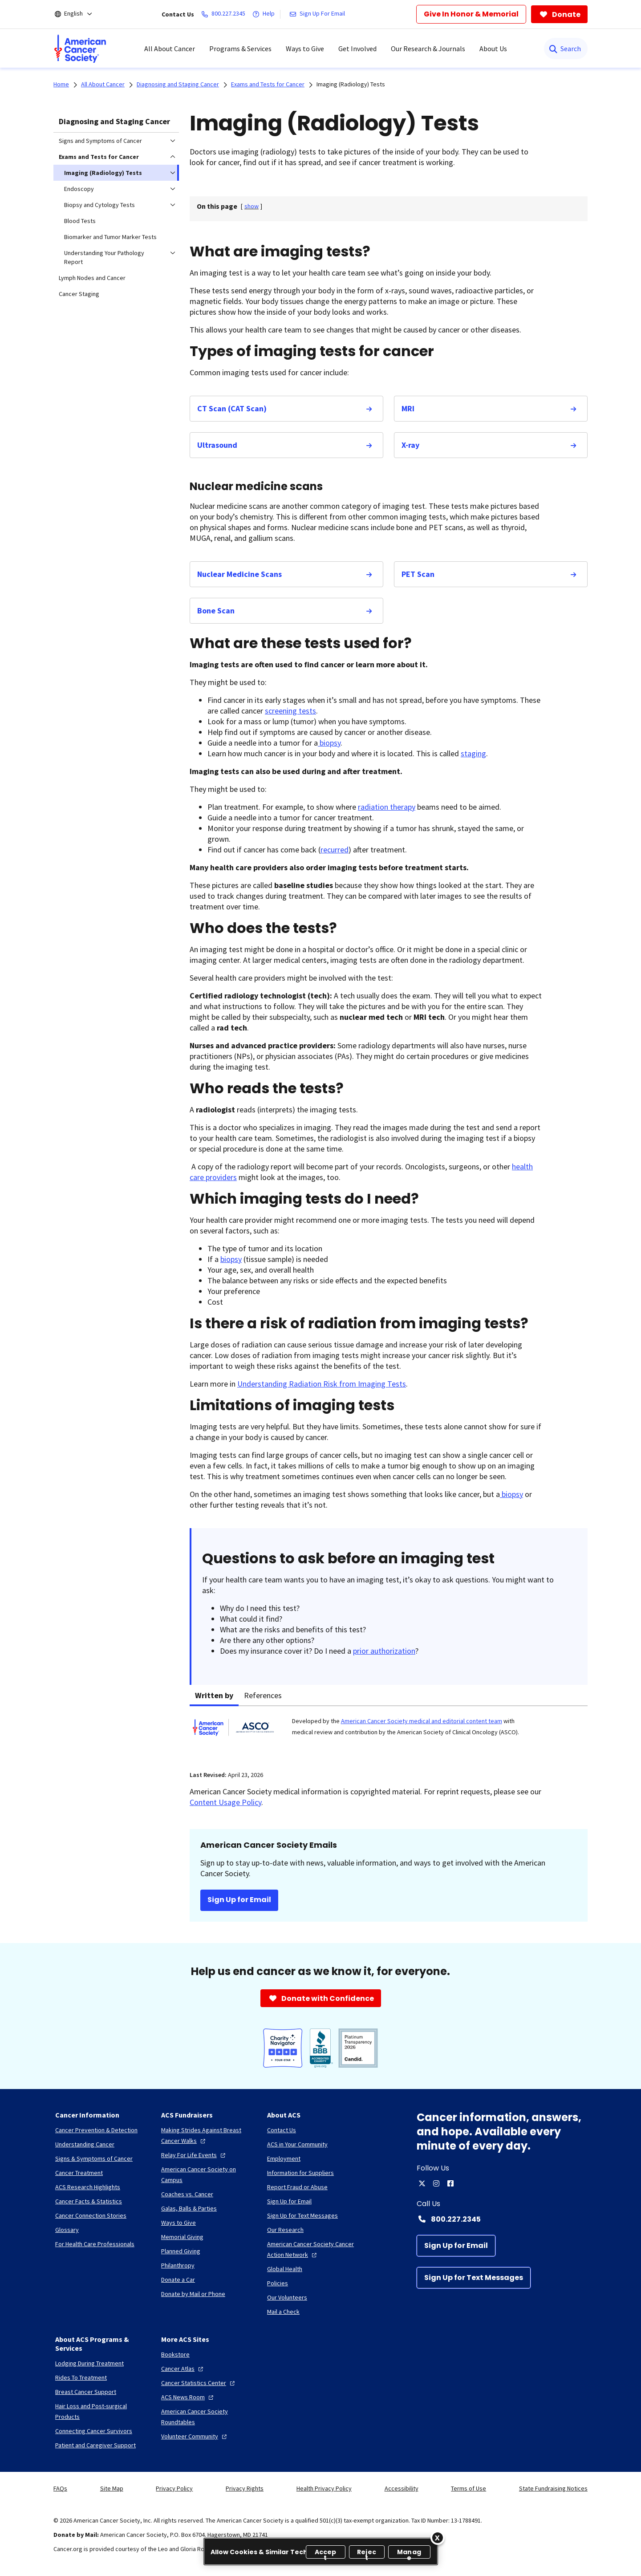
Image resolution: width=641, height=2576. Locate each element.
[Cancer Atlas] (183, 2368)
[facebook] (450, 2183)
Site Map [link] (111, 2488)
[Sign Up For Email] (319, 14)
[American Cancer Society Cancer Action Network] (313, 2249)
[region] (320, 2551)
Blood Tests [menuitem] (80, 221)
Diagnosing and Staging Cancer (114, 121)
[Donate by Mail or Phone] (193, 2293)
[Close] (437, 2538)
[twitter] (422, 2183)
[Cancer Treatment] (79, 2172)
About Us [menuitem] (493, 48)
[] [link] (251, 206)
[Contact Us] (281, 2130)
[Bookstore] (175, 2354)
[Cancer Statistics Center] (199, 2382)
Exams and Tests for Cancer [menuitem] (99, 157)
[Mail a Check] (283, 2311)
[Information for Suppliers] (300, 2172)
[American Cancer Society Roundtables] (207, 2416)
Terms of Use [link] (468, 2488)
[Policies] (277, 2283)
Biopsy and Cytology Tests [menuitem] (99, 205)
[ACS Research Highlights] (87, 2187)
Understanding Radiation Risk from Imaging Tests (321, 1384)
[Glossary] (67, 2229)
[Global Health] (284, 2269)
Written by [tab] (214, 1695)
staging (473, 753)
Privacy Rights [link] (245, 2488)
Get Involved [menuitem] (357, 48)
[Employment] (283, 2158)
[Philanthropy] (178, 2265)
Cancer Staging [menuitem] (79, 294)
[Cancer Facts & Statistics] (88, 2201)
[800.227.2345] (225, 14)
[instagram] (436, 2183)
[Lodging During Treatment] (89, 2363)
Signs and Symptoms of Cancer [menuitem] (100, 141)
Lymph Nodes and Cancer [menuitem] (92, 278)
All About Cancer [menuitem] (169, 48)
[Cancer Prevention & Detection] (96, 2130)
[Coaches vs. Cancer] (187, 2194)
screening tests (290, 711)
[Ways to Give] (178, 2222)
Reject (366, 2553)
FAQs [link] (60, 2488)
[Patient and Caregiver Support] (95, 2445)
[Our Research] (285, 2229)
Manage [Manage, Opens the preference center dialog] (409, 2553)
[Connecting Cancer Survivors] (93, 2431)
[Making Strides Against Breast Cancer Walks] (207, 2135)
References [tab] (263, 1695)
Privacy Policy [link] (174, 2488)
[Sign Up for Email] (456, 2245)
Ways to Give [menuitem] (305, 48)
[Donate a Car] (178, 2279)
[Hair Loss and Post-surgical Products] (101, 2411)
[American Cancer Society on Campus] (207, 2174)
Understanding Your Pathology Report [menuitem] (104, 257)
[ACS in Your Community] (297, 2144)
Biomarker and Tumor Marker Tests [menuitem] (110, 237)
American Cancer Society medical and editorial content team (421, 1721)
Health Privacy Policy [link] (324, 2488)
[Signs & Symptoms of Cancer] (94, 2158)
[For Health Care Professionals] (94, 2244)
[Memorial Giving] (182, 2236)
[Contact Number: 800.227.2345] (502, 2219)
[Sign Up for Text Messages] (474, 2277)
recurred (334, 849)
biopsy (329, 743)
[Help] (265, 14)
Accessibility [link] (401, 2488)
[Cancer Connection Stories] (90, 2215)
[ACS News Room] (188, 2397)
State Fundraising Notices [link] (553, 2488)
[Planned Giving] (180, 2251)
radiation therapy (386, 807)
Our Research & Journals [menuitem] (428, 48)
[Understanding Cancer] (84, 2144)
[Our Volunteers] (287, 2297)
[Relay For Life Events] (194, 2155)
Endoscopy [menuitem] (79, 189)
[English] (79, 14)
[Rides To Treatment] (81, 2377)
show (251, 206)
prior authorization (384, 1651)
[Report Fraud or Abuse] (297, 2187)
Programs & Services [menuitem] (240, 48)
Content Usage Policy (225, 1802)
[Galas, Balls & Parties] (189, 2208)
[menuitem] (80, 48)
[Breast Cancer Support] (85, 2391)
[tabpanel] (389, 1733)
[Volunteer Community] (195, 2436)
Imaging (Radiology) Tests (350, 84)
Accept (326, 2553)
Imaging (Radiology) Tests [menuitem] (103, 173)
